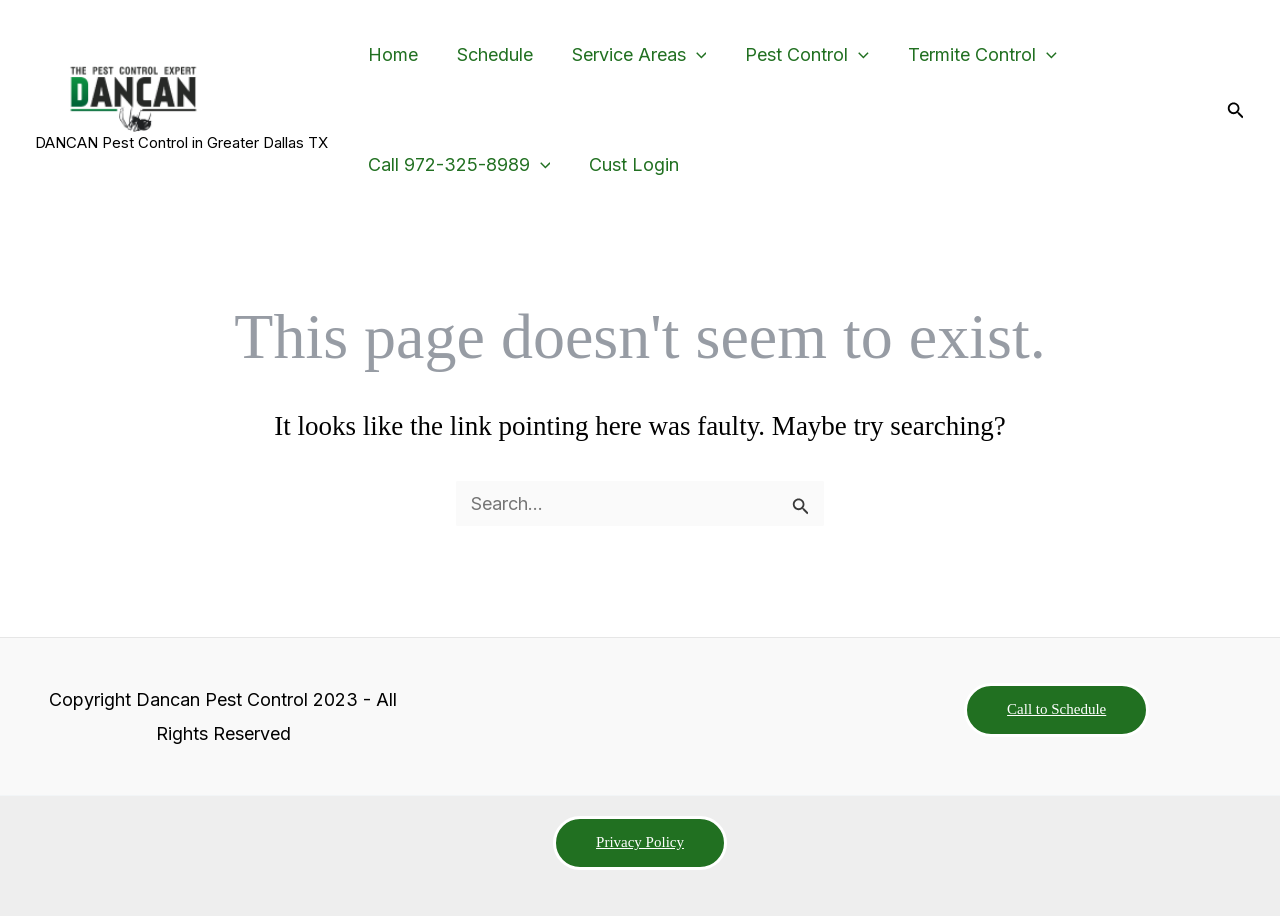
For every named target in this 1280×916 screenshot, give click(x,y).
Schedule (490, 54)
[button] (688, 55)
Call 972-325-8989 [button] (457, 165)
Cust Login (630, 164)
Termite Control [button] (969, 55)
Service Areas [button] (631, 55)
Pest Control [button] (797, 55)
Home (391, 54)
